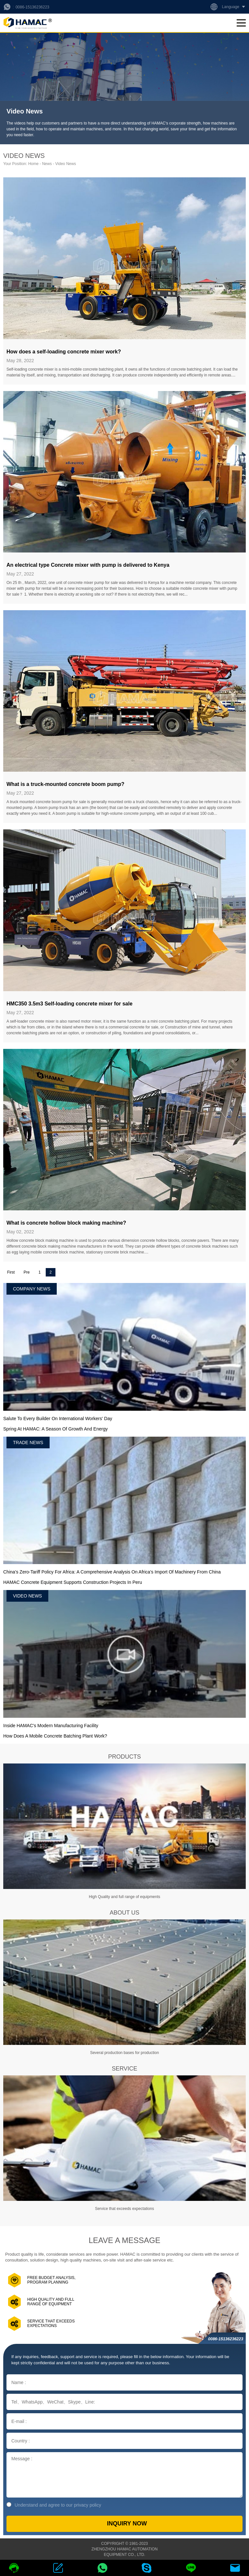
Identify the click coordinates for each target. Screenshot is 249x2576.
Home (33, 163)
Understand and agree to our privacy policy (53, 2505)
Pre (27, 1272)
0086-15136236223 (32, 7)
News (47, 163)
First (11, 1272)
